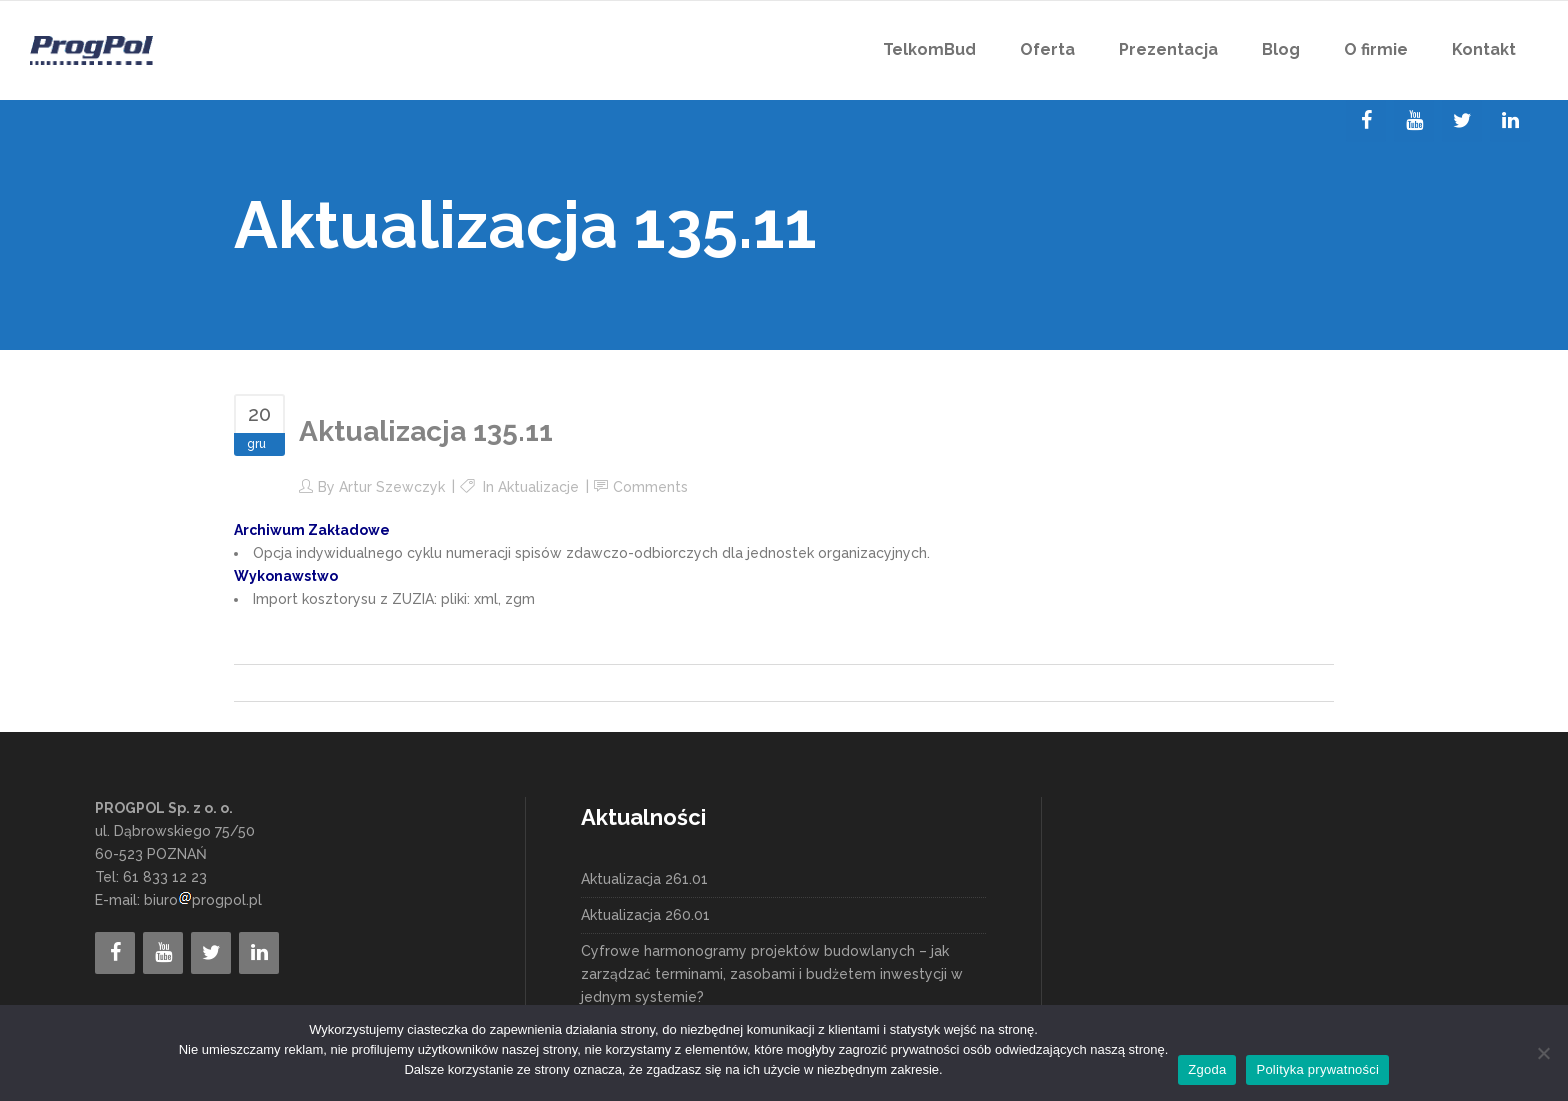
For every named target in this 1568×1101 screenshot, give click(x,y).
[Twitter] (1462, 121)
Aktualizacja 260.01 (645, 915)
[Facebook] (1366, 121)
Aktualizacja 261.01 (644, 879)
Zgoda (1207, 1069)
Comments (650, 487)
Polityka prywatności (1317, 1069)
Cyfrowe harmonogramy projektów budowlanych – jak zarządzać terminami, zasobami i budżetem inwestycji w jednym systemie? (772, 974)
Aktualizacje (538, 487)
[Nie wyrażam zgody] (1543, 1053)
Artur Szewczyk (392, 487)
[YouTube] (1414, 121)
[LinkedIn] (1510, 121)
